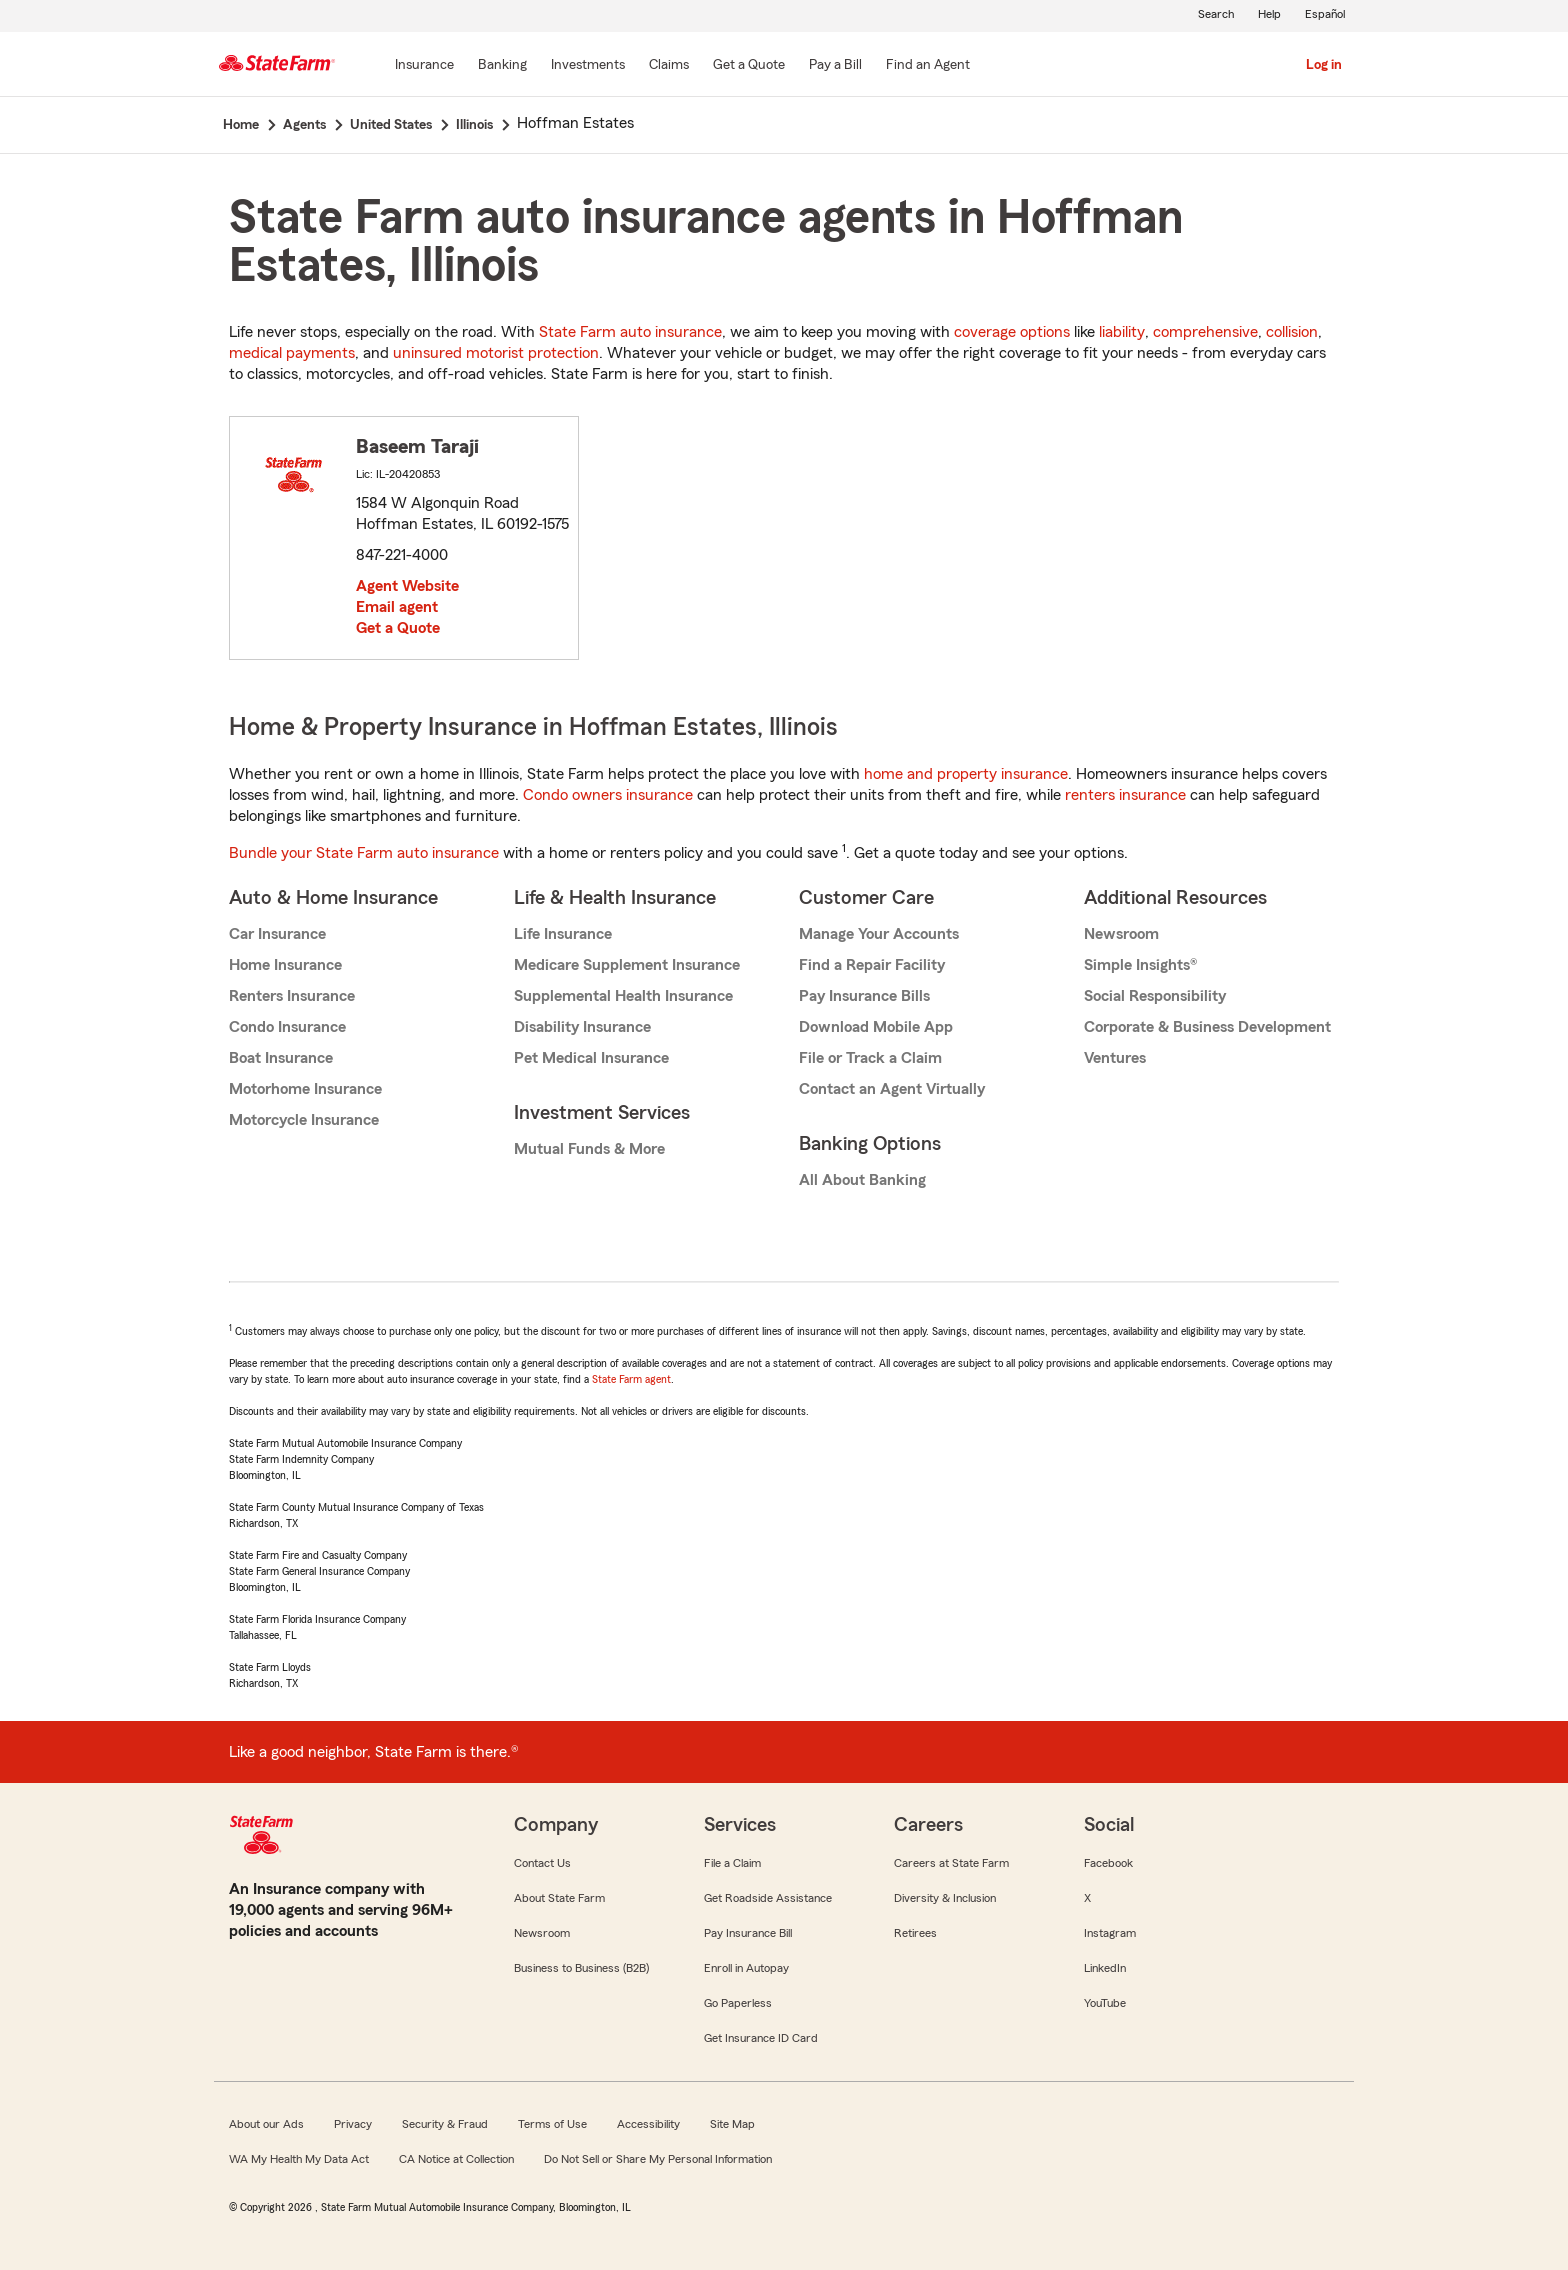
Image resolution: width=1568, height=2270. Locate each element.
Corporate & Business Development (1207, 1027)
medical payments (292, 353)
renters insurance (1125, 795)
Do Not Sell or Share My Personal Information (658, 2159)
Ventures (1115, 1058)
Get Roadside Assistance (768, 1898)
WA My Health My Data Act (299, 2159)
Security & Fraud (445, 2124)
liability (1122, 332)
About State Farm (559, 1898)
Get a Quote (398, 628)
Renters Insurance (292, 996)
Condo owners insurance (608, 795)
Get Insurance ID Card (761, 2038)
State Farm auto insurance (630, 332)
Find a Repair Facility (872, 965)
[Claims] (669, 66)
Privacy (353, 2124)
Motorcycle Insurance (304, 1120)
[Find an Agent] (928, 66)
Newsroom (1121, 934)
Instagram (1110, 1933)
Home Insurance (285, 965)
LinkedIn (1105, 1968)
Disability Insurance (582, 1027)
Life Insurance (563, 934)
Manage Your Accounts (879, 934)
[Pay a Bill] (835, 66)
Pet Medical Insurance (591, 1058)
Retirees (915, 1933)
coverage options (1012, 332)
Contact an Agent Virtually (892, 1089)
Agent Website (407, 586)
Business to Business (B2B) (581, 1968)
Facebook (1108, 1863)
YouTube (1105, 2003)
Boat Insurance (281, 1058)
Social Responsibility (1155, 996)
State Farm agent (631, 1379)
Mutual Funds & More (589, 1149)
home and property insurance (966, 774)
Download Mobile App (876, 1027)
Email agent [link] (397, 607)
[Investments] (588, 66)
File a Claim (732, 1863)
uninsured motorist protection (496, 353)
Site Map (732, 2124)
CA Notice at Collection (456, 2159)
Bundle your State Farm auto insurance (364, 853)
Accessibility (648, 2124)
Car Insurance (277, 934)
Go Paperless (738, 2003)
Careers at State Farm (951, 1863)
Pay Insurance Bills (864, 996)
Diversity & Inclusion (945, 1898)
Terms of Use (552, 2124)
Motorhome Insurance (305, 1089)
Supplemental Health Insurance (623, 996)
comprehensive (1205, 332)
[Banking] (502, 66)
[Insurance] (424, 66)
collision (1292, 332)
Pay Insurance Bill (748, 1933)
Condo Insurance (287, 1027)
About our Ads (266, 2124)
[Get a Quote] (749, 66)
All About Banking (862, 1180)
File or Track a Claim (870, 1058)
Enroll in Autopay (746, 1968)
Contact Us (542, 1863)
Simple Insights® (1140, 965)
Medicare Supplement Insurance (627, 965)
